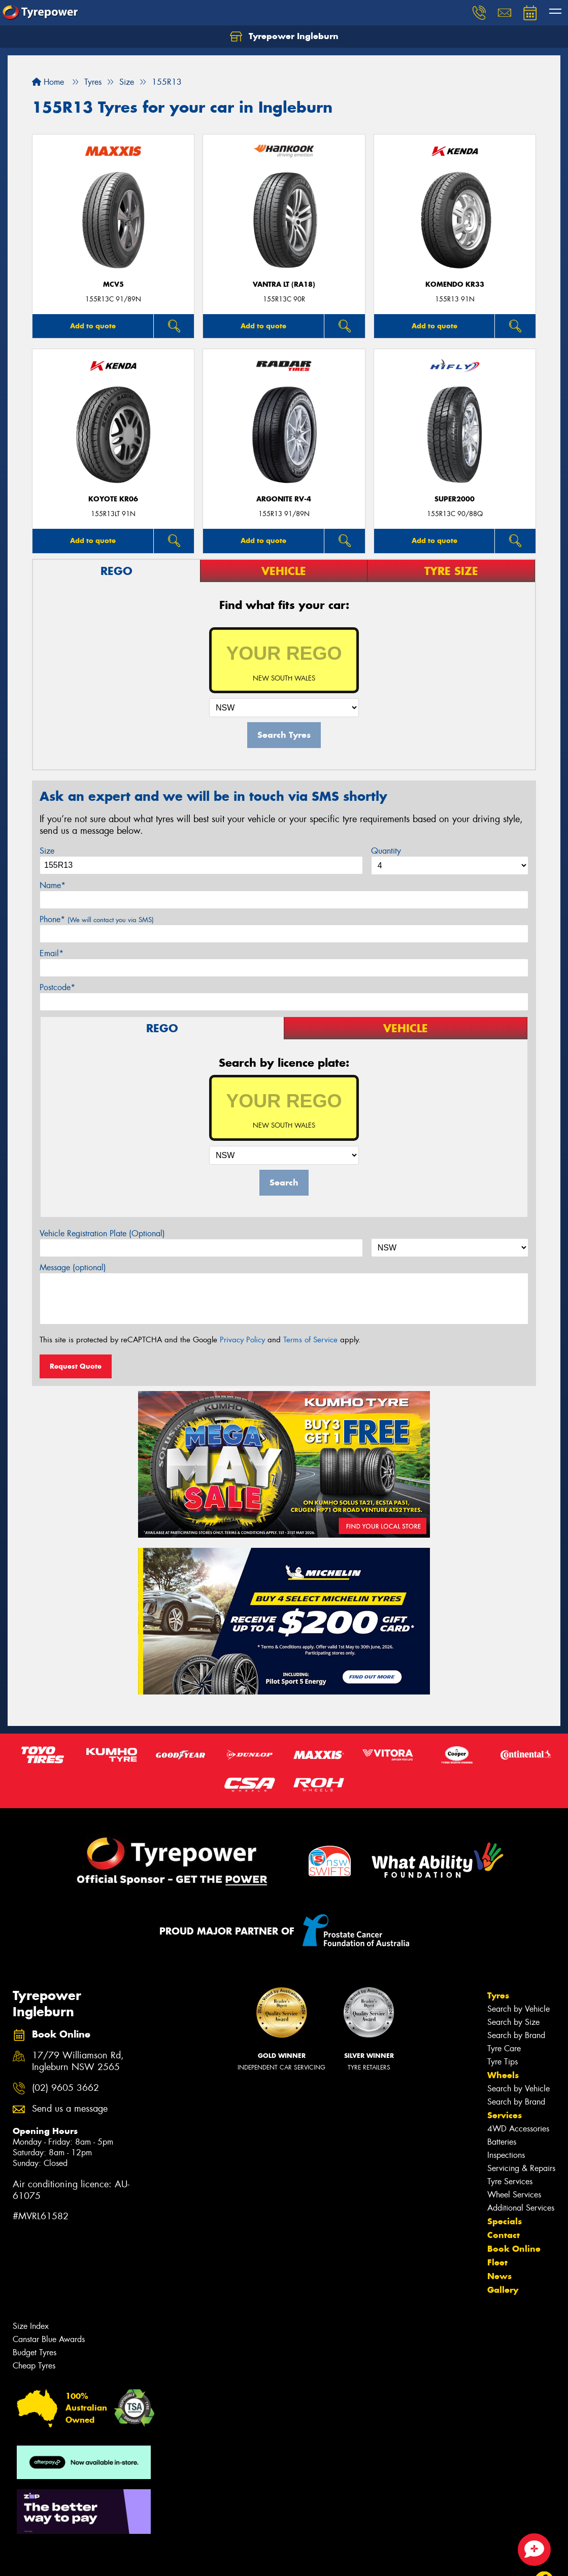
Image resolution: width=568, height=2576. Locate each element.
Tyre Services (509, 2181)
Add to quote (93, 325)
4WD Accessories (518, 2128)
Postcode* (57, 987)
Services (504, 2115)
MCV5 (113, 284)
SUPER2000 (455, 499)
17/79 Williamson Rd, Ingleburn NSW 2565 (78, 2061)
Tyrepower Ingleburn (284, 36)
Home (48, 82)
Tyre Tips (502, 2061)
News (499, 2276)
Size (47, 850)
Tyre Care (504, 2048)
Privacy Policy (242, 1340)
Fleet (497, 2262)
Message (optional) (73, 1267)
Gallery (502, 2289)
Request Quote (76, 1366)
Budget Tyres (34, 2352)
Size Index (31, 2326)
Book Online (514, 2248)
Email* (51, 953)
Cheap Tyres (34, 2365)
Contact (503, 2235)
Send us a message (70, 2109)
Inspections (506, 2155)
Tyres (498, 1995)
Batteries (501, 2142)
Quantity (386, 850)
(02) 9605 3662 (65, 2088)
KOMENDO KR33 (454, 284)
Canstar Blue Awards (49, 2339)
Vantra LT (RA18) (284, 284)
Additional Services (520, 2207)
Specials (504, 2221)
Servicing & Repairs (521, 2168)
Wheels (503, 2075)
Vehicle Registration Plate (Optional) (102, 1233)
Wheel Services (514, 2194)
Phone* (97, 919)
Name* (52, 885)
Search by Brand (516, 2035)
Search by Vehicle (518, 2009)
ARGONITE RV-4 (283, 499)
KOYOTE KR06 (113, 499)
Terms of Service (310, 1340)
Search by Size (513, 2022)
